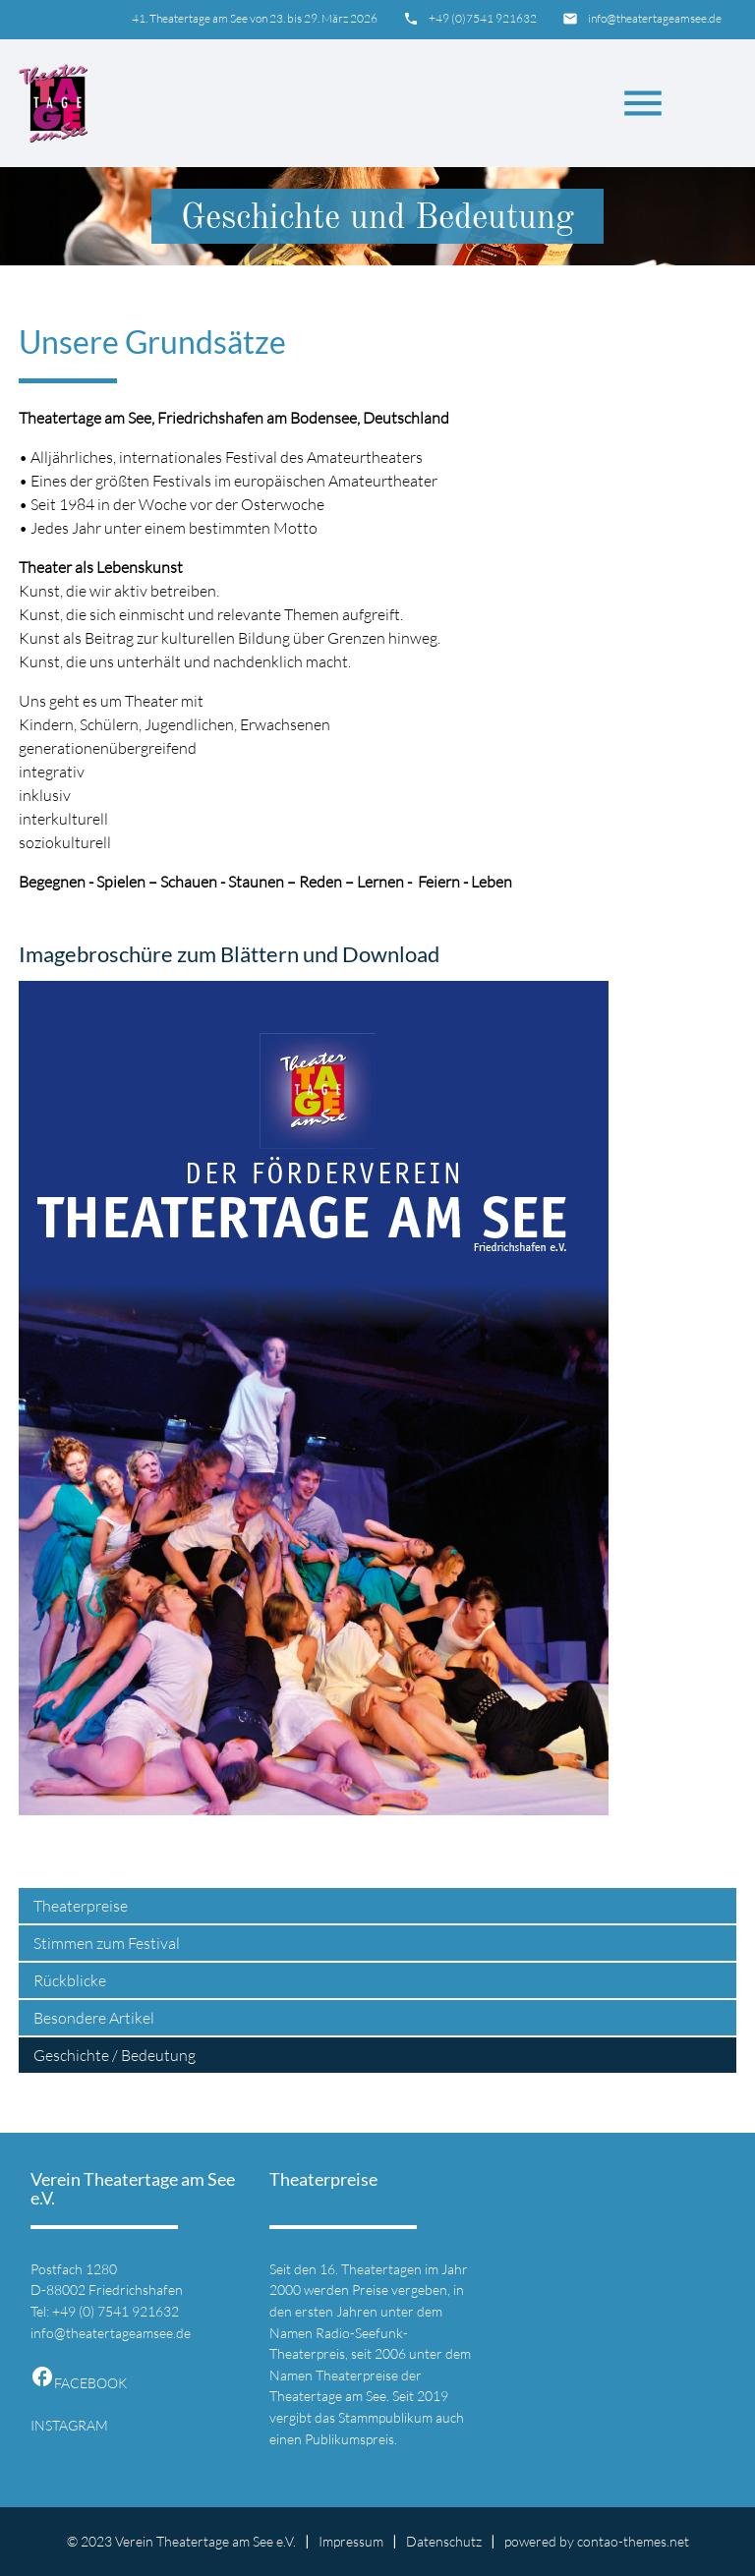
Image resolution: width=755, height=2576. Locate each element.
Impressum (351, 2541)
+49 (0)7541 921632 (483, 18)
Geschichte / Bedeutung (114, 2055)
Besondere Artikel (93, 2018)
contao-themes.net (633, 2541)
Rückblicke (69, 1980)
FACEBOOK (78, 2383)
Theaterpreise (80, 1906)
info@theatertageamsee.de (655, 18)
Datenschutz (444, 2541)
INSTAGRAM (69, 2425)
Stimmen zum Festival (106, 1943)
